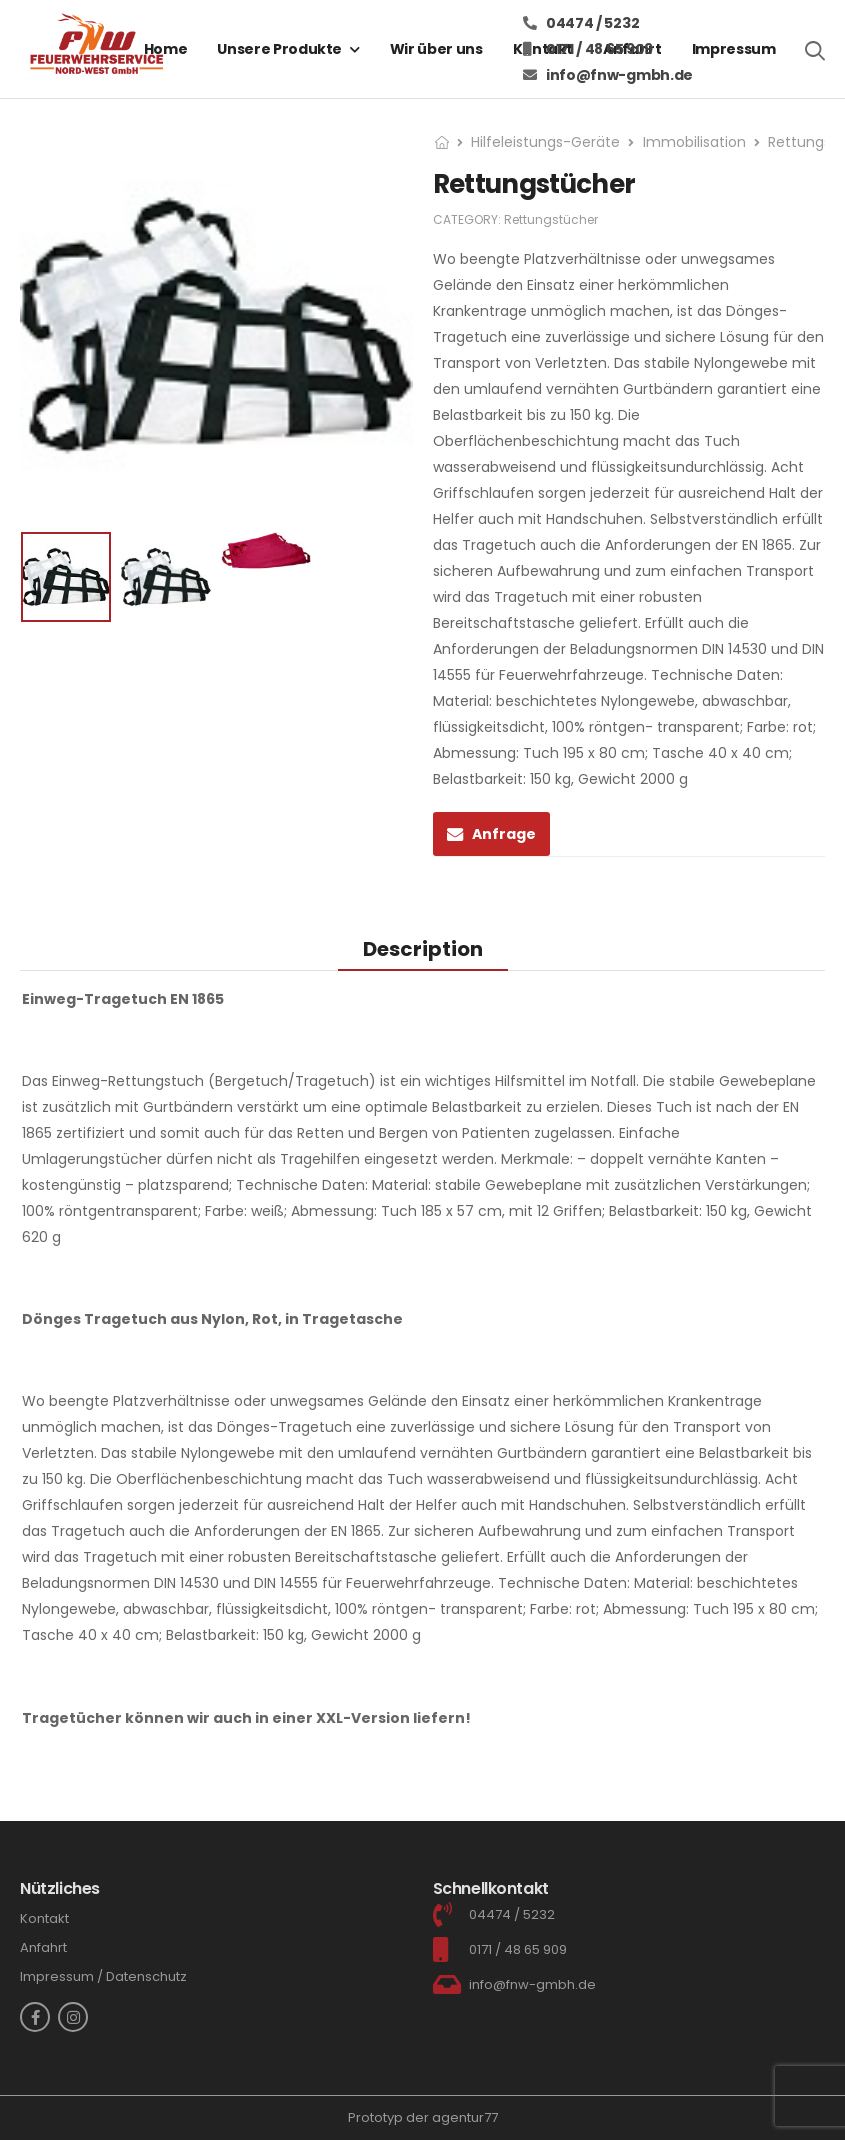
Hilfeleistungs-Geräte (545, 142)
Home (166, 49)
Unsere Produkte (279, 49)
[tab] (423, 948)
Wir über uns (436, 49)
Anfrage (504, 834)
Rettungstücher (551, 219)
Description (423, 949)
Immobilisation (694, 142)
